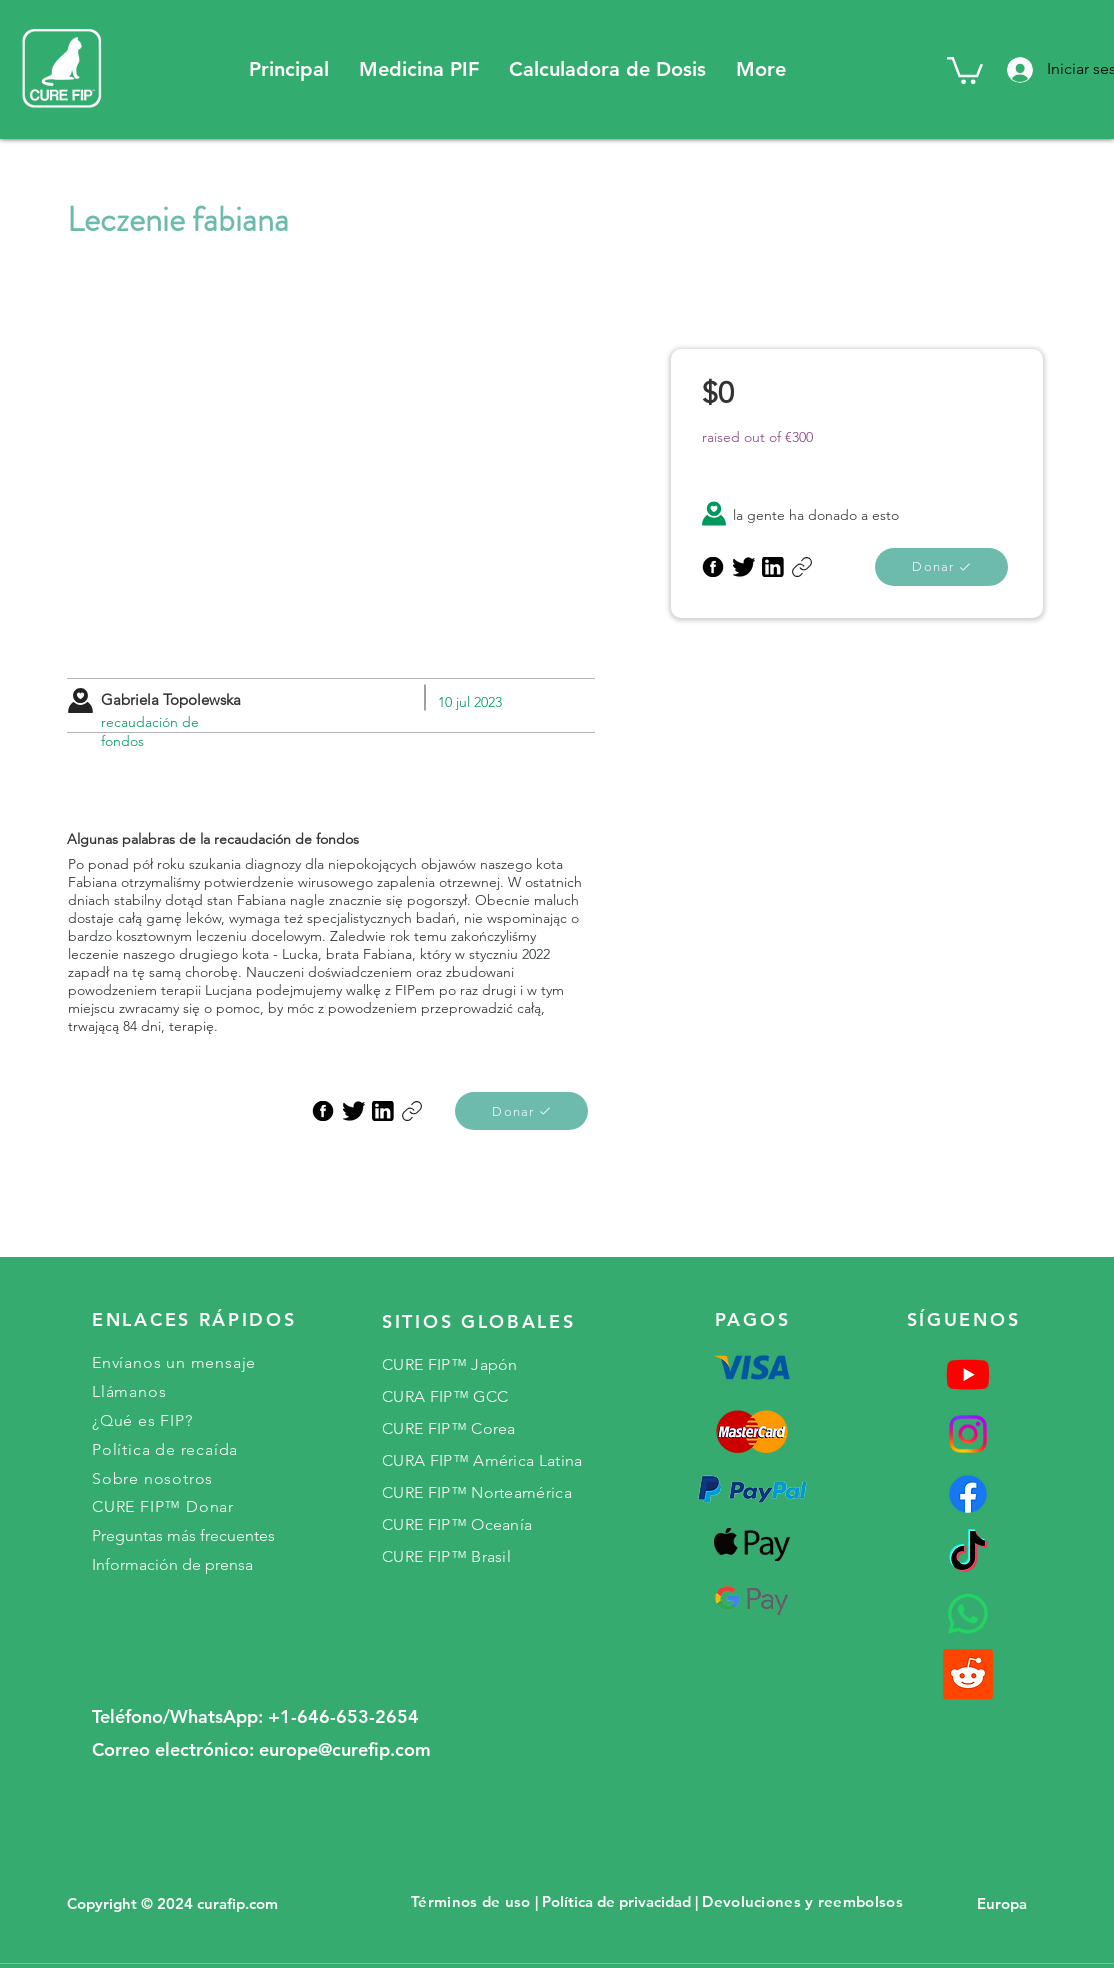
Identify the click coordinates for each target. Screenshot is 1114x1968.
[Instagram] (968, 1434)
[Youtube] (968, 1374)
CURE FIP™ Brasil (446, 1556)
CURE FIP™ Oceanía (457, 1524)
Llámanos (129, 1391)
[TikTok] (968, 1554)
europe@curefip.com (345, 1749)
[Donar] (521, 1111)
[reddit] (968, 1674)
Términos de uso (471, 1901)
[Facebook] (968, 1494)
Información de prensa (172, 1564)
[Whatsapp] (968, 1614)
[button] (419, 69)
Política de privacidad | (620, 1901)
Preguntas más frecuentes (183, 1535)
